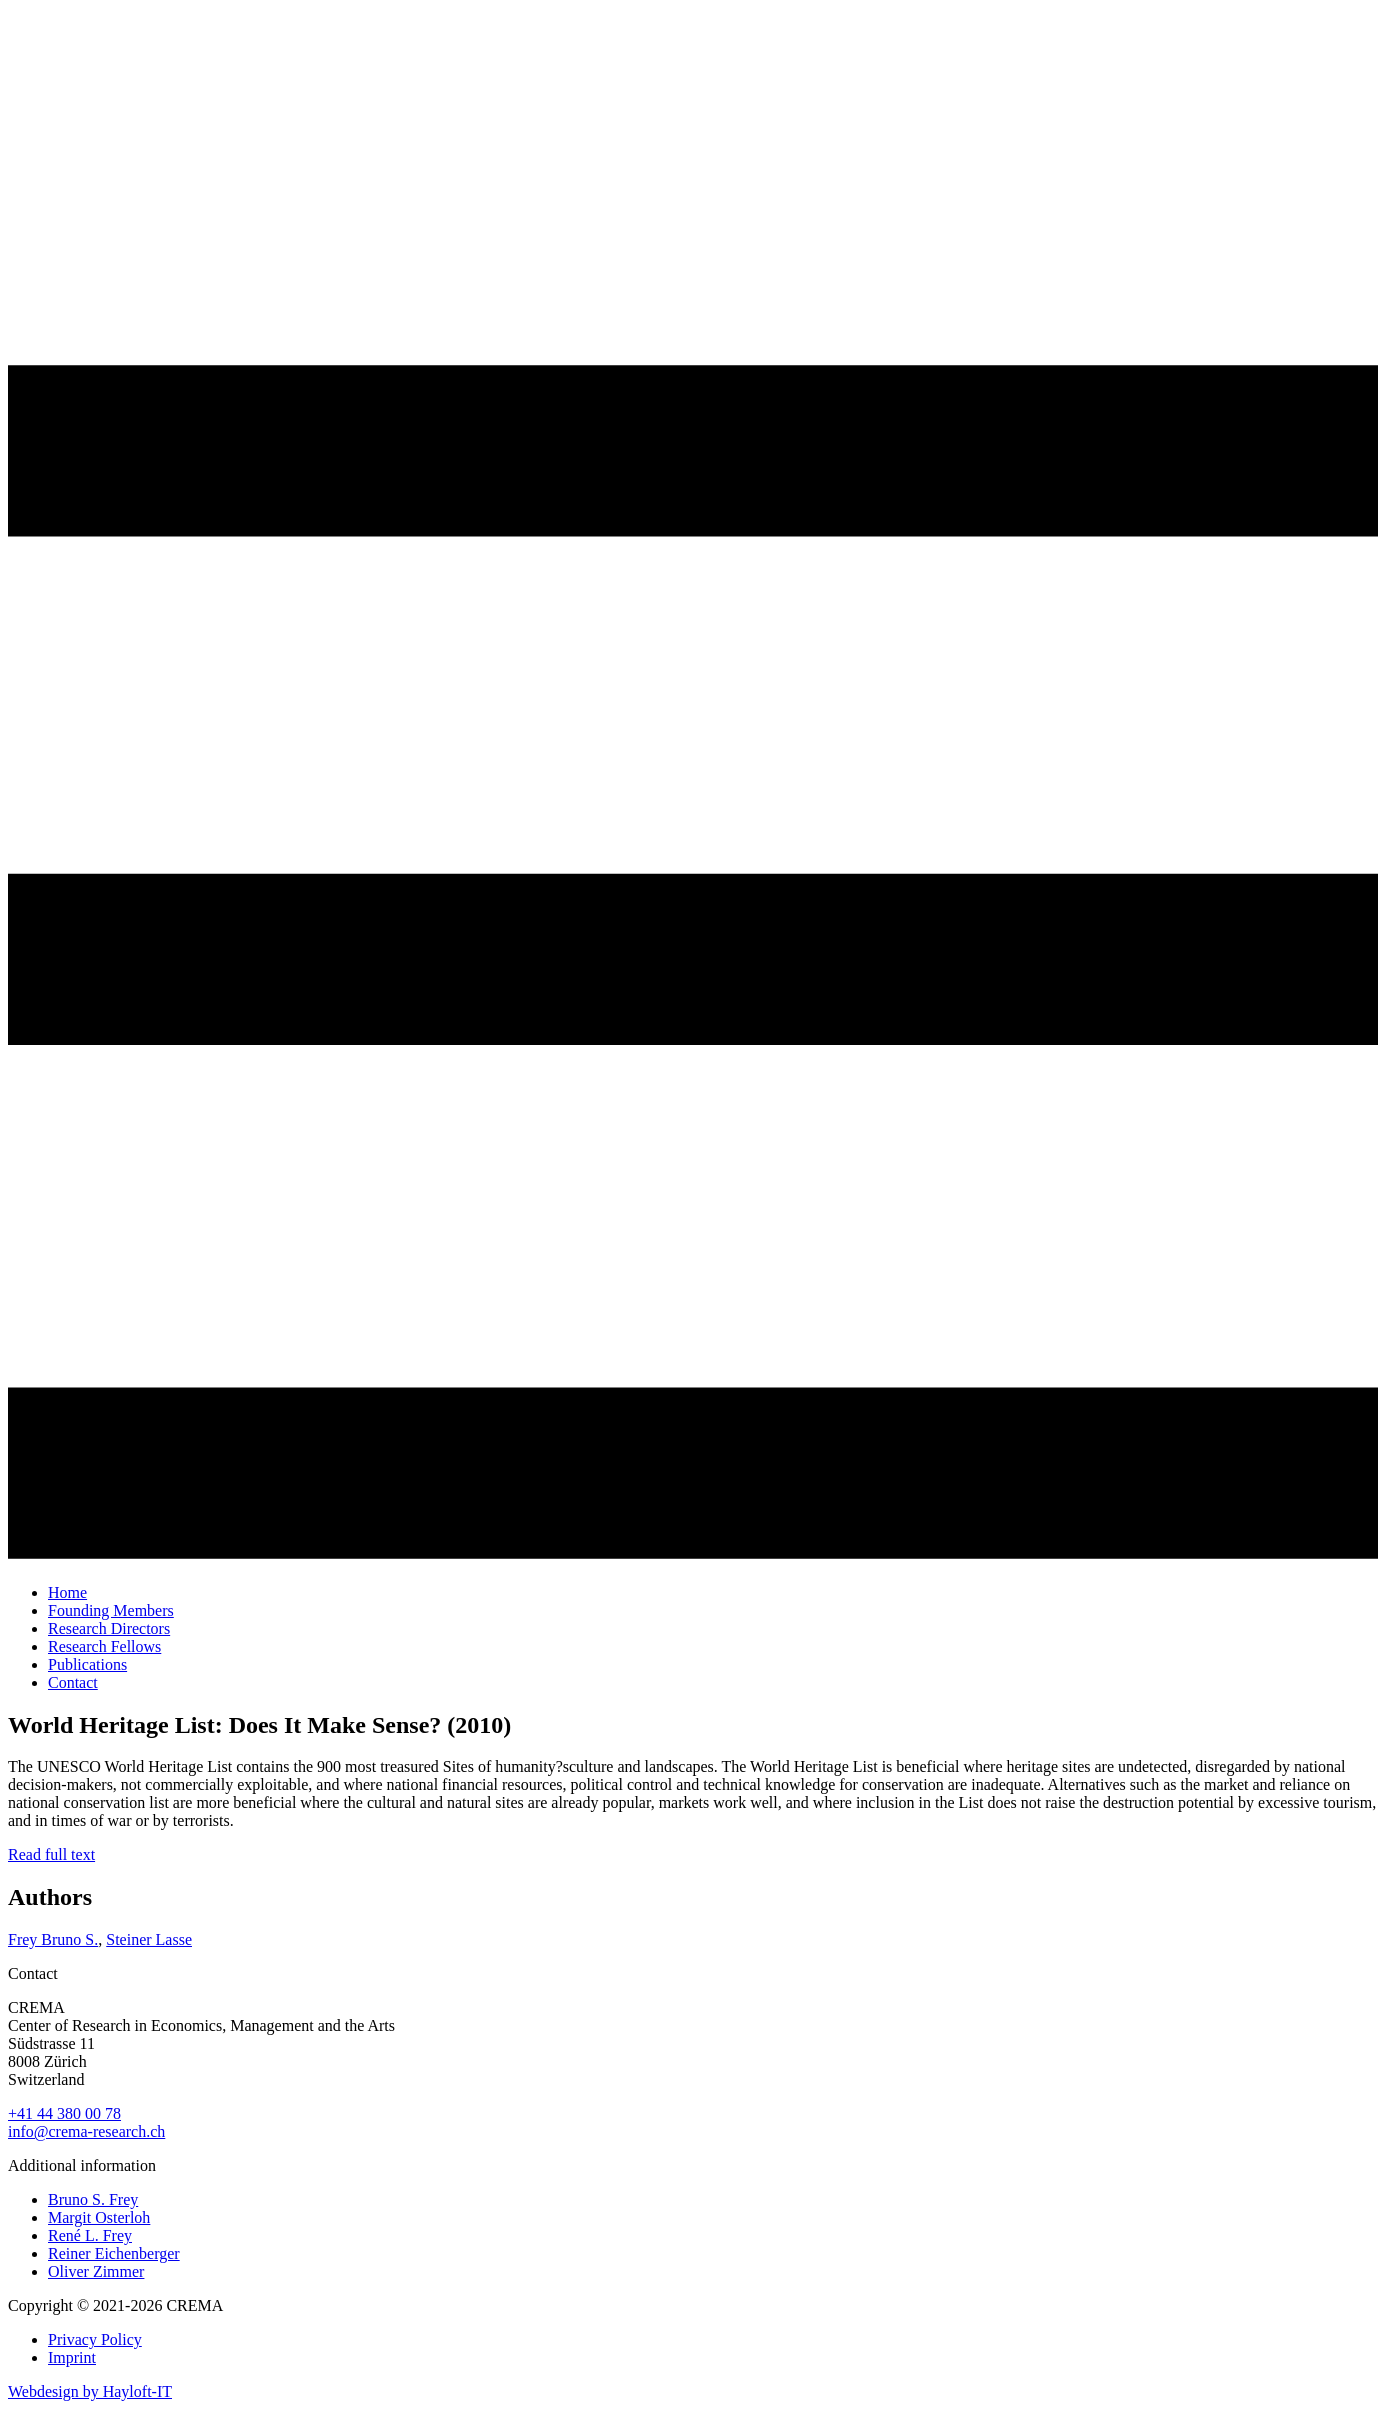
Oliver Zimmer (96, 2271)
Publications (87, 1664)
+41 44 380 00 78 (64, 2113)
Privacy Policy (95, 2339)
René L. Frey (90, 2235)
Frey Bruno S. (53, 1939)
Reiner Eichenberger (114, 2253)
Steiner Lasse (149, 1939)
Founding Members (111, 1610)
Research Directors (109, 1628)
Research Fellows (104, 1646)
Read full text (51, 1854)
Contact (73, 1682)
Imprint (72, 2357)
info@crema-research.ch (86, 2131)
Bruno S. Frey (93, 2199)
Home (67, 1592)
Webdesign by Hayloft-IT (90, 2391)
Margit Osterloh (99, 2217)
